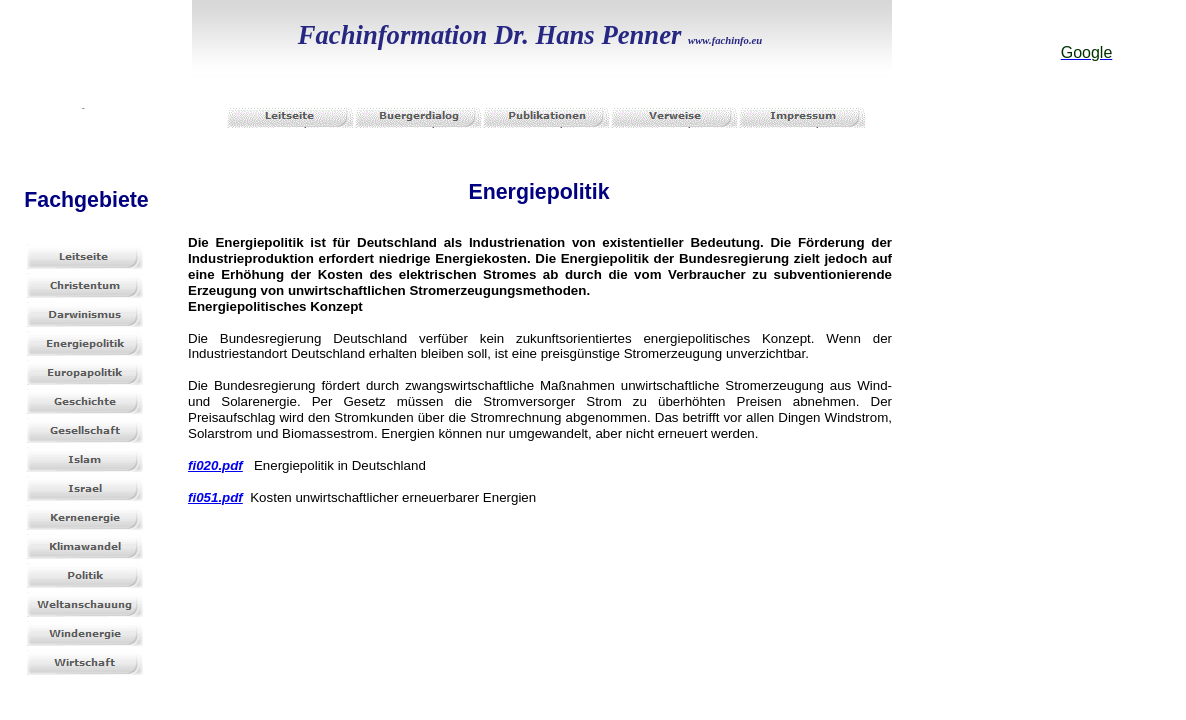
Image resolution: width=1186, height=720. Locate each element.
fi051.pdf (215, 497)
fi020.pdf (215, 465)
